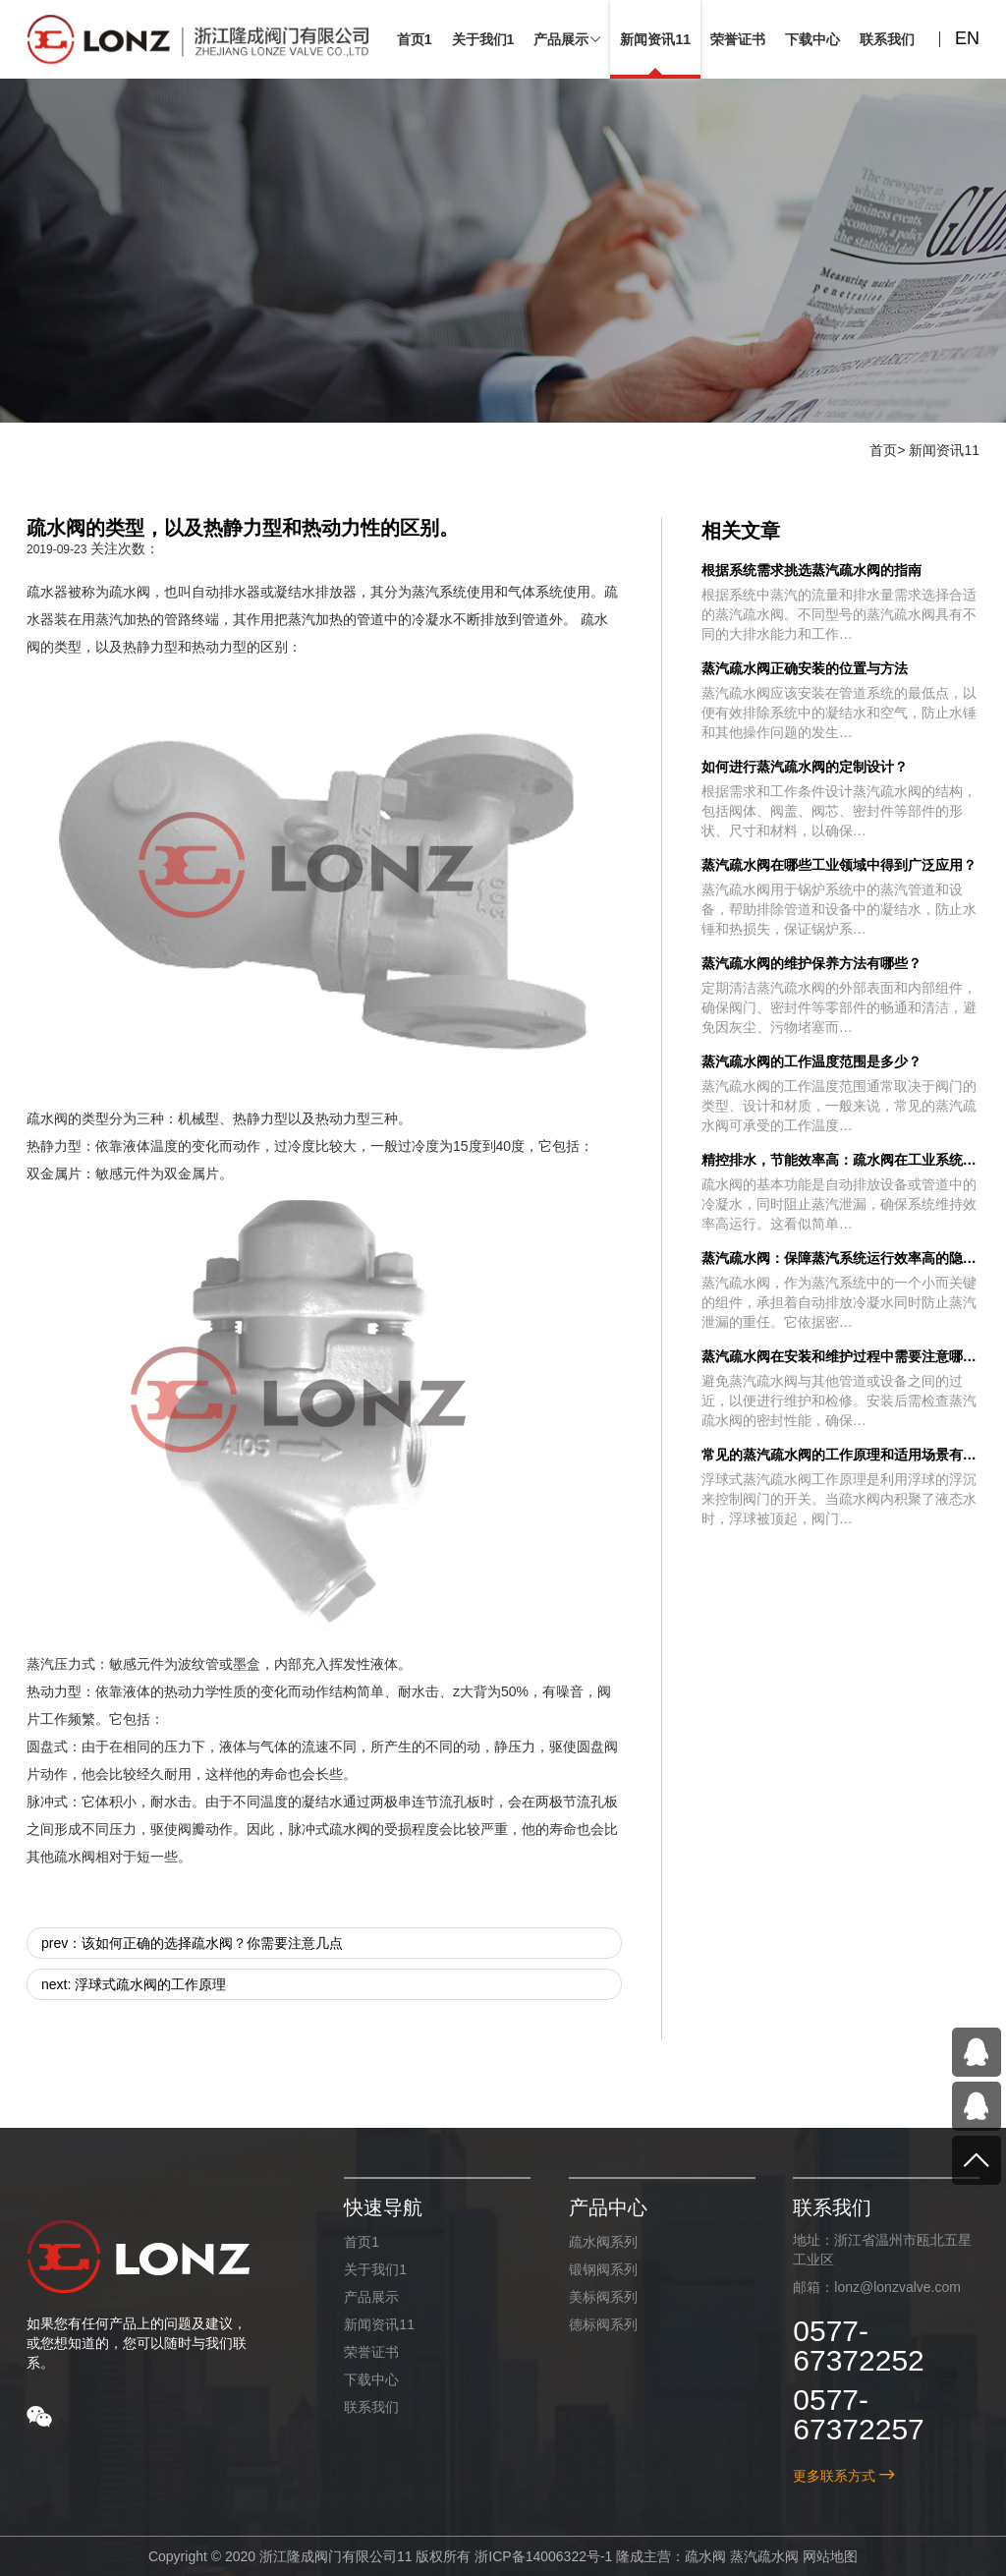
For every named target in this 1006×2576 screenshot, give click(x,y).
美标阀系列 (602, 2297)
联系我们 (371, 2407)
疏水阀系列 (602, 2242)
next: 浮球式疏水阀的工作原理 (133, 1984)
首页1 (361, 2242)
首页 (883, 450)
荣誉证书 (371, 2352)
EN (967, 38)
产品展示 (371, 2297)
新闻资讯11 (944, 450)
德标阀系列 (602, 2324)
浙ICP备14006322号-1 (543, 2556)
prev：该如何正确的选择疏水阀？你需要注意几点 (192, 1943)
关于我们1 (375, 2269)
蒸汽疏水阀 (764, 2556)
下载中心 (371, 2379)
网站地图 (830, 2556)
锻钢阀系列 (602, 2269)
